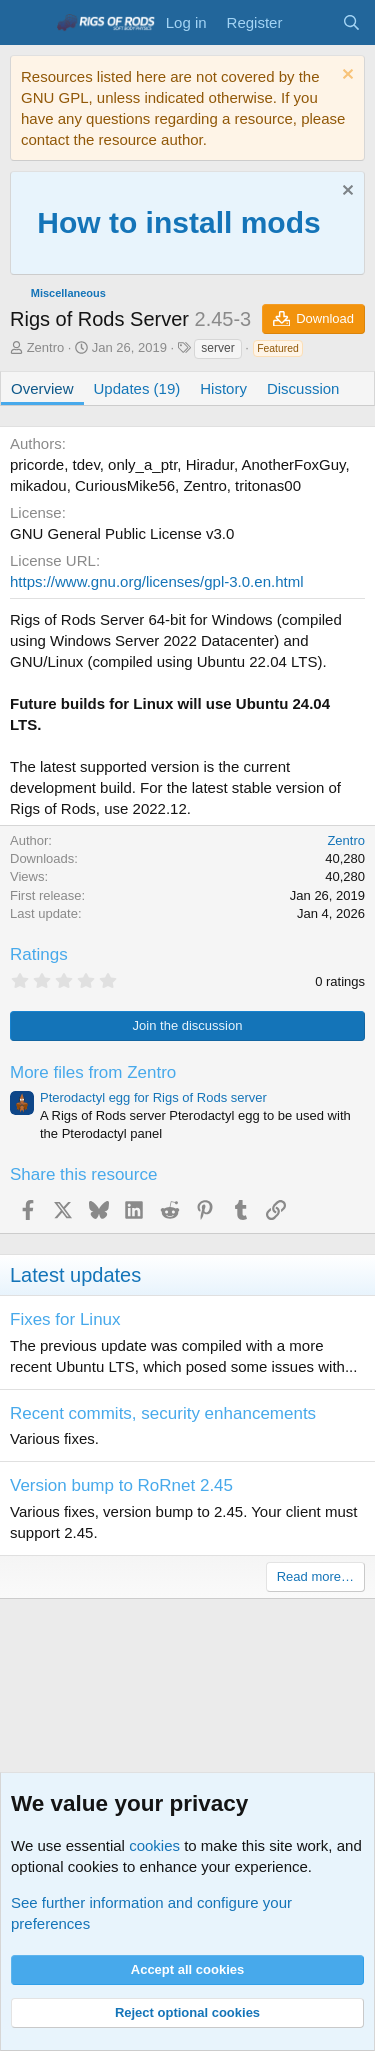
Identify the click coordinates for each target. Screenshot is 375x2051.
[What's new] (311, 22)
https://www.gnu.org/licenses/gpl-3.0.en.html (156, 581)
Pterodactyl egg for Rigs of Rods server (153, 1097)
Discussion (303, 388)
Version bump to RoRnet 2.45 (121, 1485)
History (223, 388)
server (217, 348)
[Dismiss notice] (345, 76)
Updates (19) (137, 388)
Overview (42, 388)
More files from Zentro (93, 1072)
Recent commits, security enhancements (163, 1413)
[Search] (351, 22)
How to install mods (178, 222)
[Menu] (27, 23)
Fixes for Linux (65, 1319)
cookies (154, 1845)
